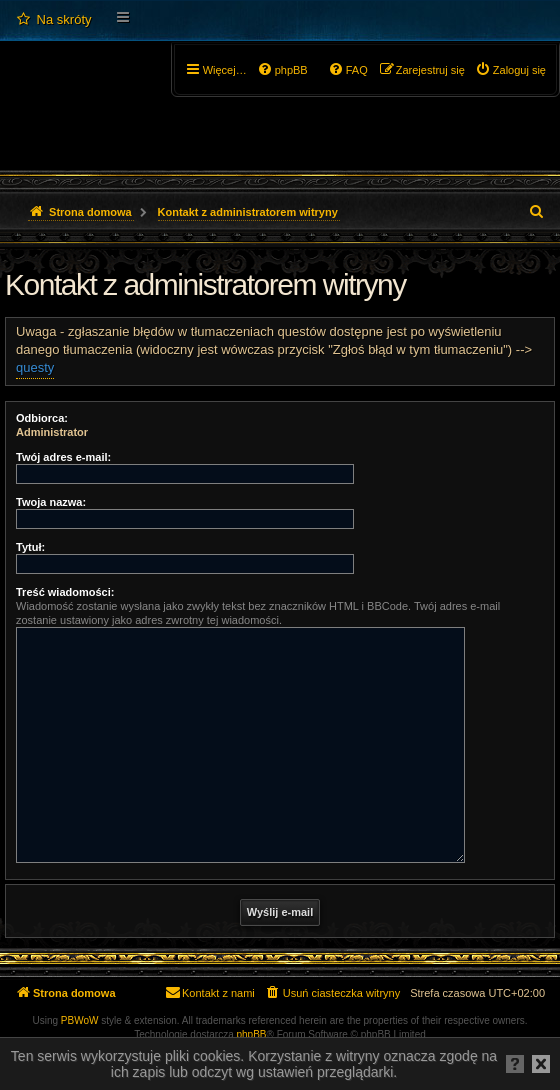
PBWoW (80, 1020)
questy (35, 367)
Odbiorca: (42, 418)
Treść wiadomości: (65, 592)
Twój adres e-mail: (63, 457)
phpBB (252, 1034)
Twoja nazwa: (51, 502)
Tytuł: (30, 547)
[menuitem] (53, 20)
